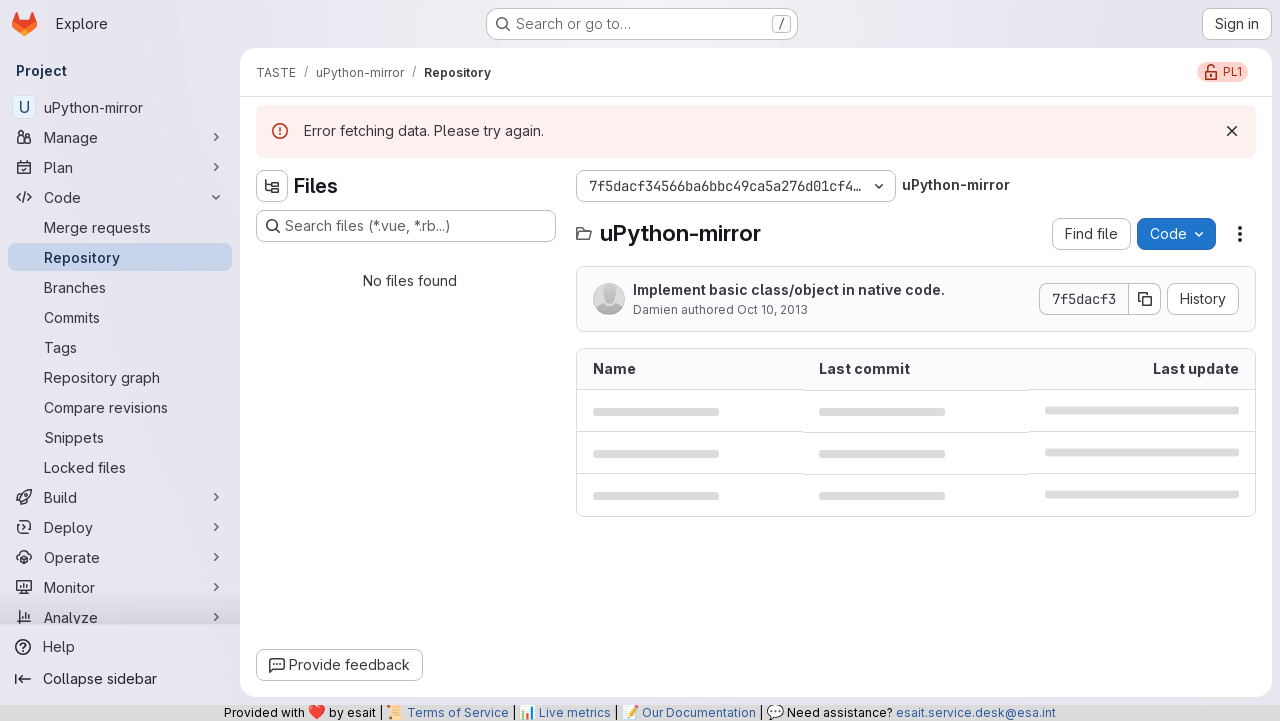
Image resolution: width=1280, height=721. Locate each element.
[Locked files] (120, 467)
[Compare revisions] (120, 407)
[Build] (120, 497)
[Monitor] (120, 587)
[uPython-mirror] (120, 107)
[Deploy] (120, 527)
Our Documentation (699, 712)
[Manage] (120, 137)
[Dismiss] (1232, 131)
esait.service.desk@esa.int (976, 712)
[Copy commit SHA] (1145, 299)
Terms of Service (458, 712)
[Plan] (120, 167)
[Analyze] (120, 617)
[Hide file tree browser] (272, 186)
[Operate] (120, 557)
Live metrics (575, 712)
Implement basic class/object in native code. (789, 289)
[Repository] (120, 257)
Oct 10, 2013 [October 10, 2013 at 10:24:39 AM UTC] (772, 309)
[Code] (120, 197)
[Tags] (120, 347)
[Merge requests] (120, 227)
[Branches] (120, 287)
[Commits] (120, 317)
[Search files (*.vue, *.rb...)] (406, 226)
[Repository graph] (120, 377)
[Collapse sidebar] (120, 679)
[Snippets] (120, 437)
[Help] (120, 647)
